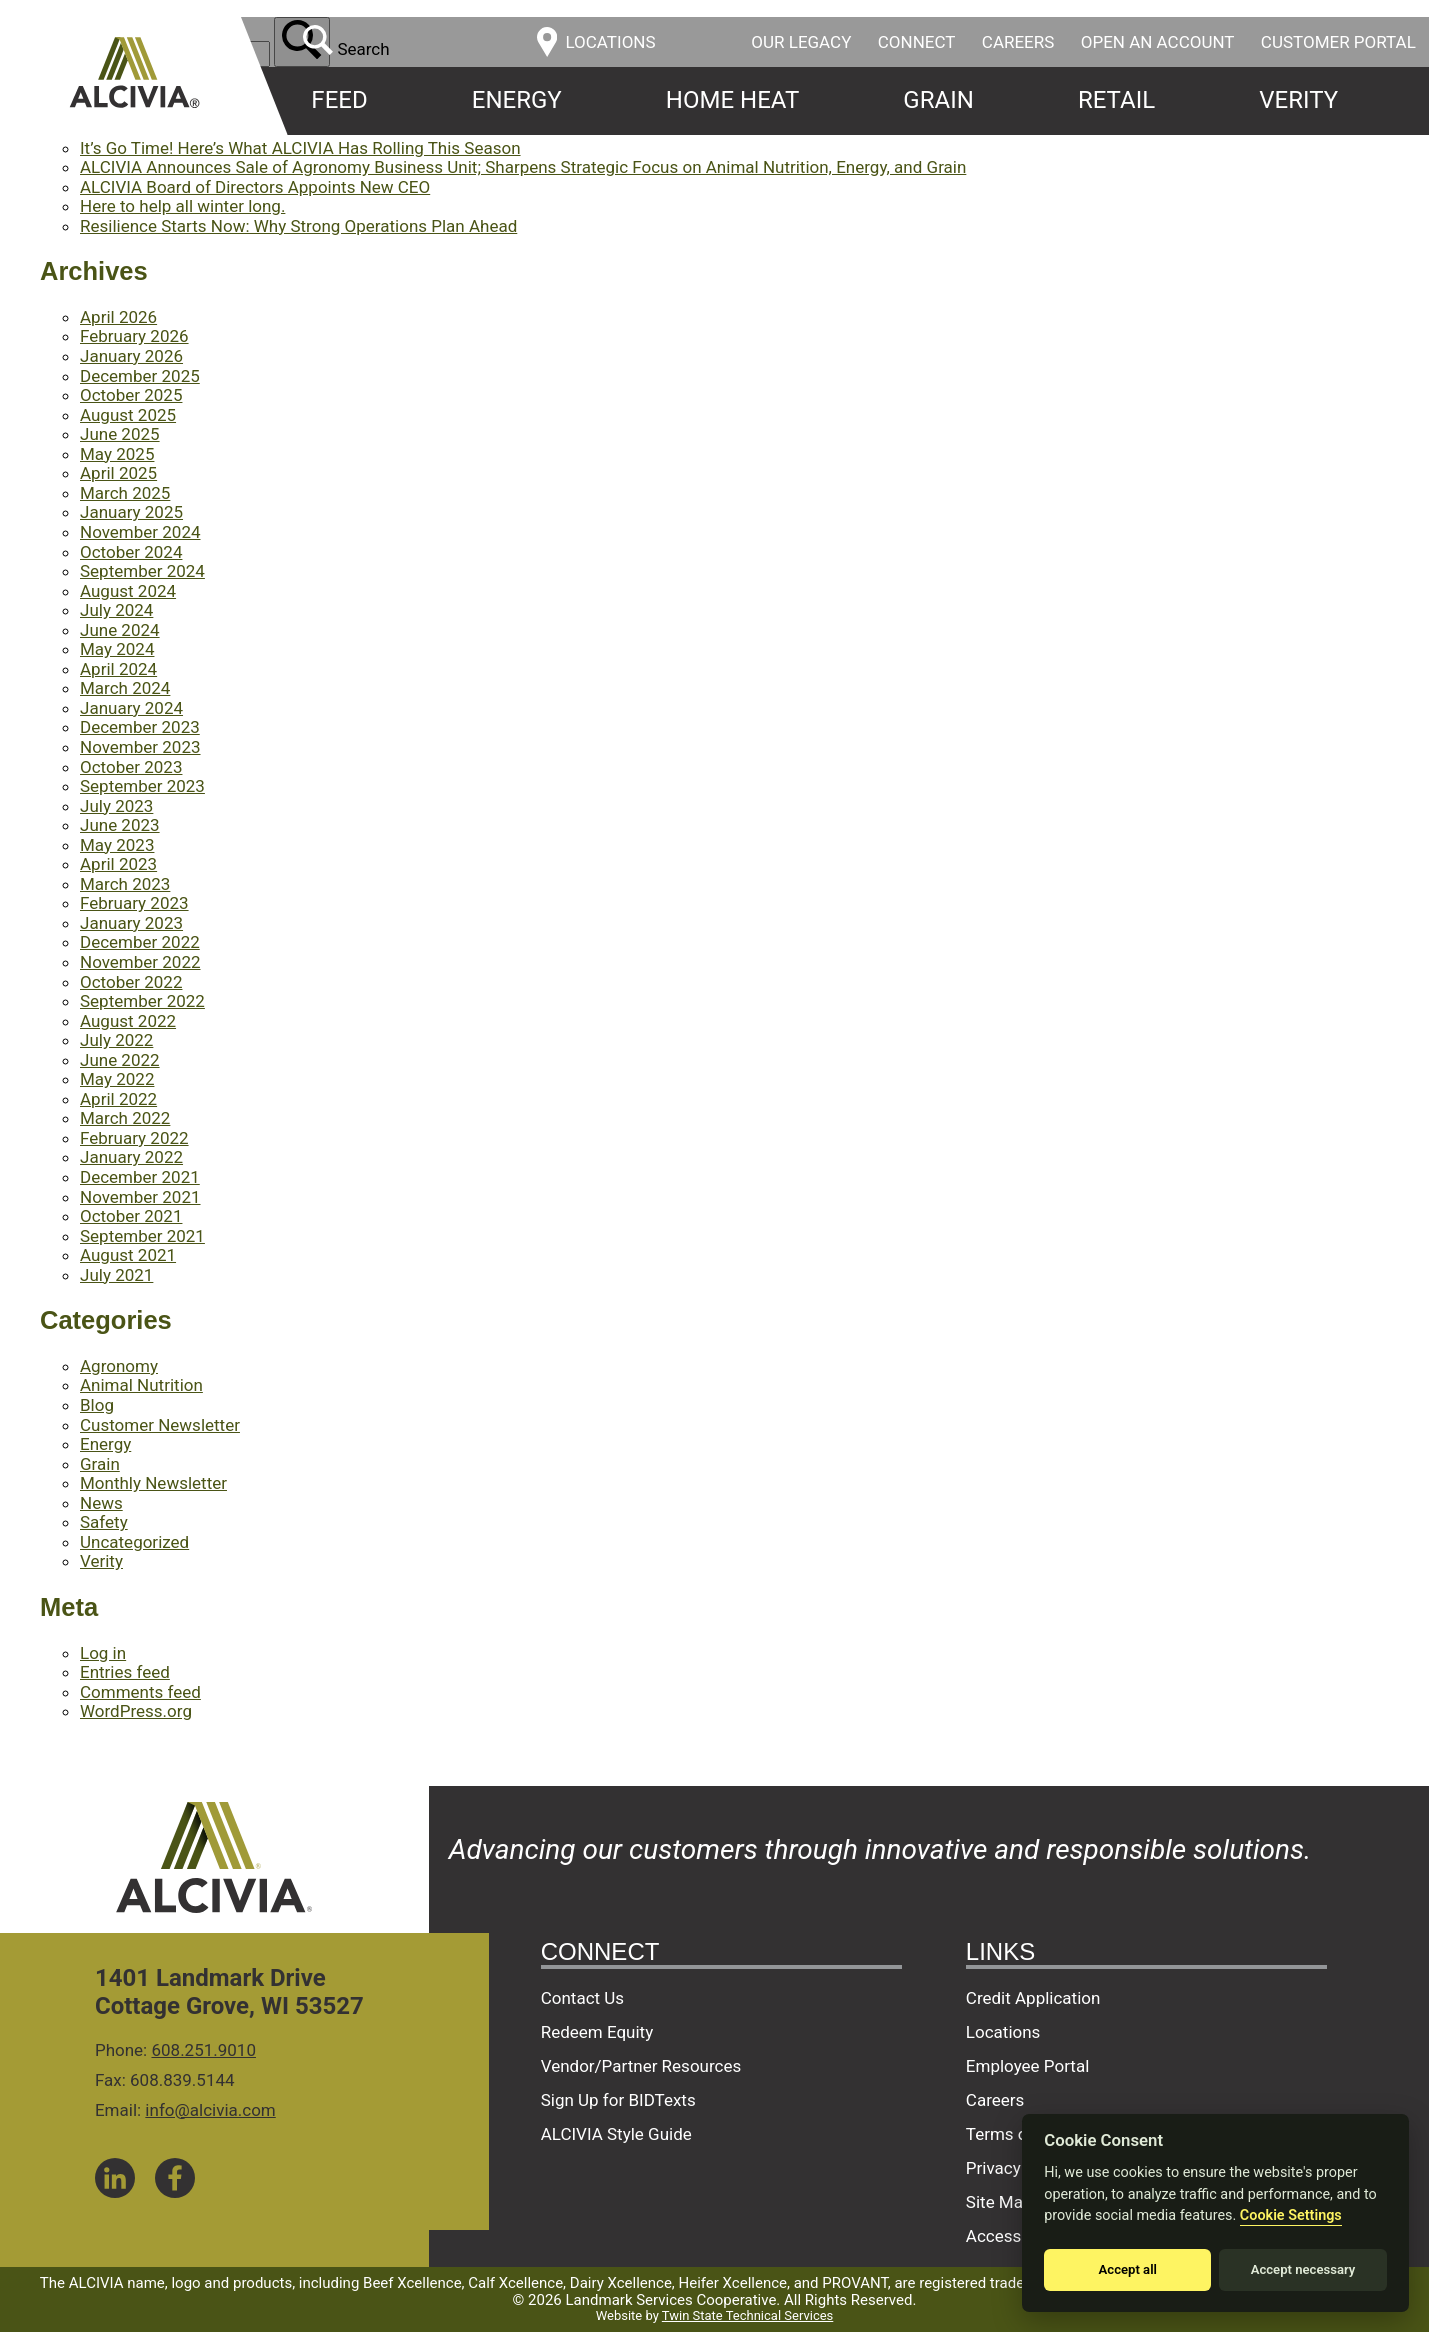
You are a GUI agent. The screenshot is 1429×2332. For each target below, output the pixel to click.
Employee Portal (1027, 2066)
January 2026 (131, 356)
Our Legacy (801, 42)
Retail (1116, 100)
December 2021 (140, 1177)
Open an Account (1158, 42)
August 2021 (128, 1255)
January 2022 (131, 1157)
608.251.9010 (203, 2050)
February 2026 (134, 336)
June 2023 (120, 825)
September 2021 (142, 1236)
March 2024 (125, 688)
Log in (103, 1653)
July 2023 (116, 806)
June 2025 (120, 434)
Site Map (999, 2202)
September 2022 (142, 1001)
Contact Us (582, 1998)
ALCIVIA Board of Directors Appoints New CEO (255, 187)
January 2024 (131, 708)
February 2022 (134, 1138)
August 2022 (128, 1021)
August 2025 (128, 415)
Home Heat (732, 100)
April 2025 (118, 473)
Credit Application (1033, 1998)
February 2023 (134, 903)
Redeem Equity (597, 2032)
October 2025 (131, 395)
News (101, 1503)
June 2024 (120, 630)
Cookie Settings (1291, 2215)
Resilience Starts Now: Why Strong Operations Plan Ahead (298, 226)
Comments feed (140, 1692)
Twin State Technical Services (747, 2315)
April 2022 (118, 1099)
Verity (1298, 100)
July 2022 (116, 1040)
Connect (917, 42)
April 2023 (118, 864)
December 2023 (140, 727)
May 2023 (117, 845)
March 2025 (125, 493)
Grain (938, 100)
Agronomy (119, 1366)
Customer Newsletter (160, 1425)
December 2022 (140, 942)
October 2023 (131, 767)
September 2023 (142, 786)
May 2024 (117, 649)
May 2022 (117, 1079)
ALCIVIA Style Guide (616, 2134)
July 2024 (116, 610)
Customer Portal (1338, 42)
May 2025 (117, 454)
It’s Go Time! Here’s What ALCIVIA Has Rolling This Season (300, 148)
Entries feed (125, 1672)
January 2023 (131, 923)
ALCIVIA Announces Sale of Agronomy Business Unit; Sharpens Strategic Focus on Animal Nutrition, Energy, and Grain (523, 167)
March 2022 (125, 1118)
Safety (104, 1522)
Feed (339, 100)
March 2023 (125, 884)
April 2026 (118, 317)
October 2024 (131, 552)
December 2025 (140, 376)
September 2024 (142, 571)
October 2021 (131, 1216)
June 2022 (120, 1060)
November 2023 (140, 747)
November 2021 (140, 1197)
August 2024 (128, 591)
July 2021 (116, 1275)
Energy (517, 100)
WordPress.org (136, 1711)
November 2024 (140, 532)
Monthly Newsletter (153, 1483)
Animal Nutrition (141, 1385)
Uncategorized (134, 1542)
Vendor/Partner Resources (641, 2066)
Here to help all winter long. (182, 206)
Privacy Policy (1018, 2168)
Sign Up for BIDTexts (618, 2100)
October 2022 (131, 982)
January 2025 (131, 512)
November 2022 (140, 962)
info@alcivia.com (210, 2110)
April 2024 (118, 669)
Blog (97, 1405)
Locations (1003, 2032)
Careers (1018, 42)
